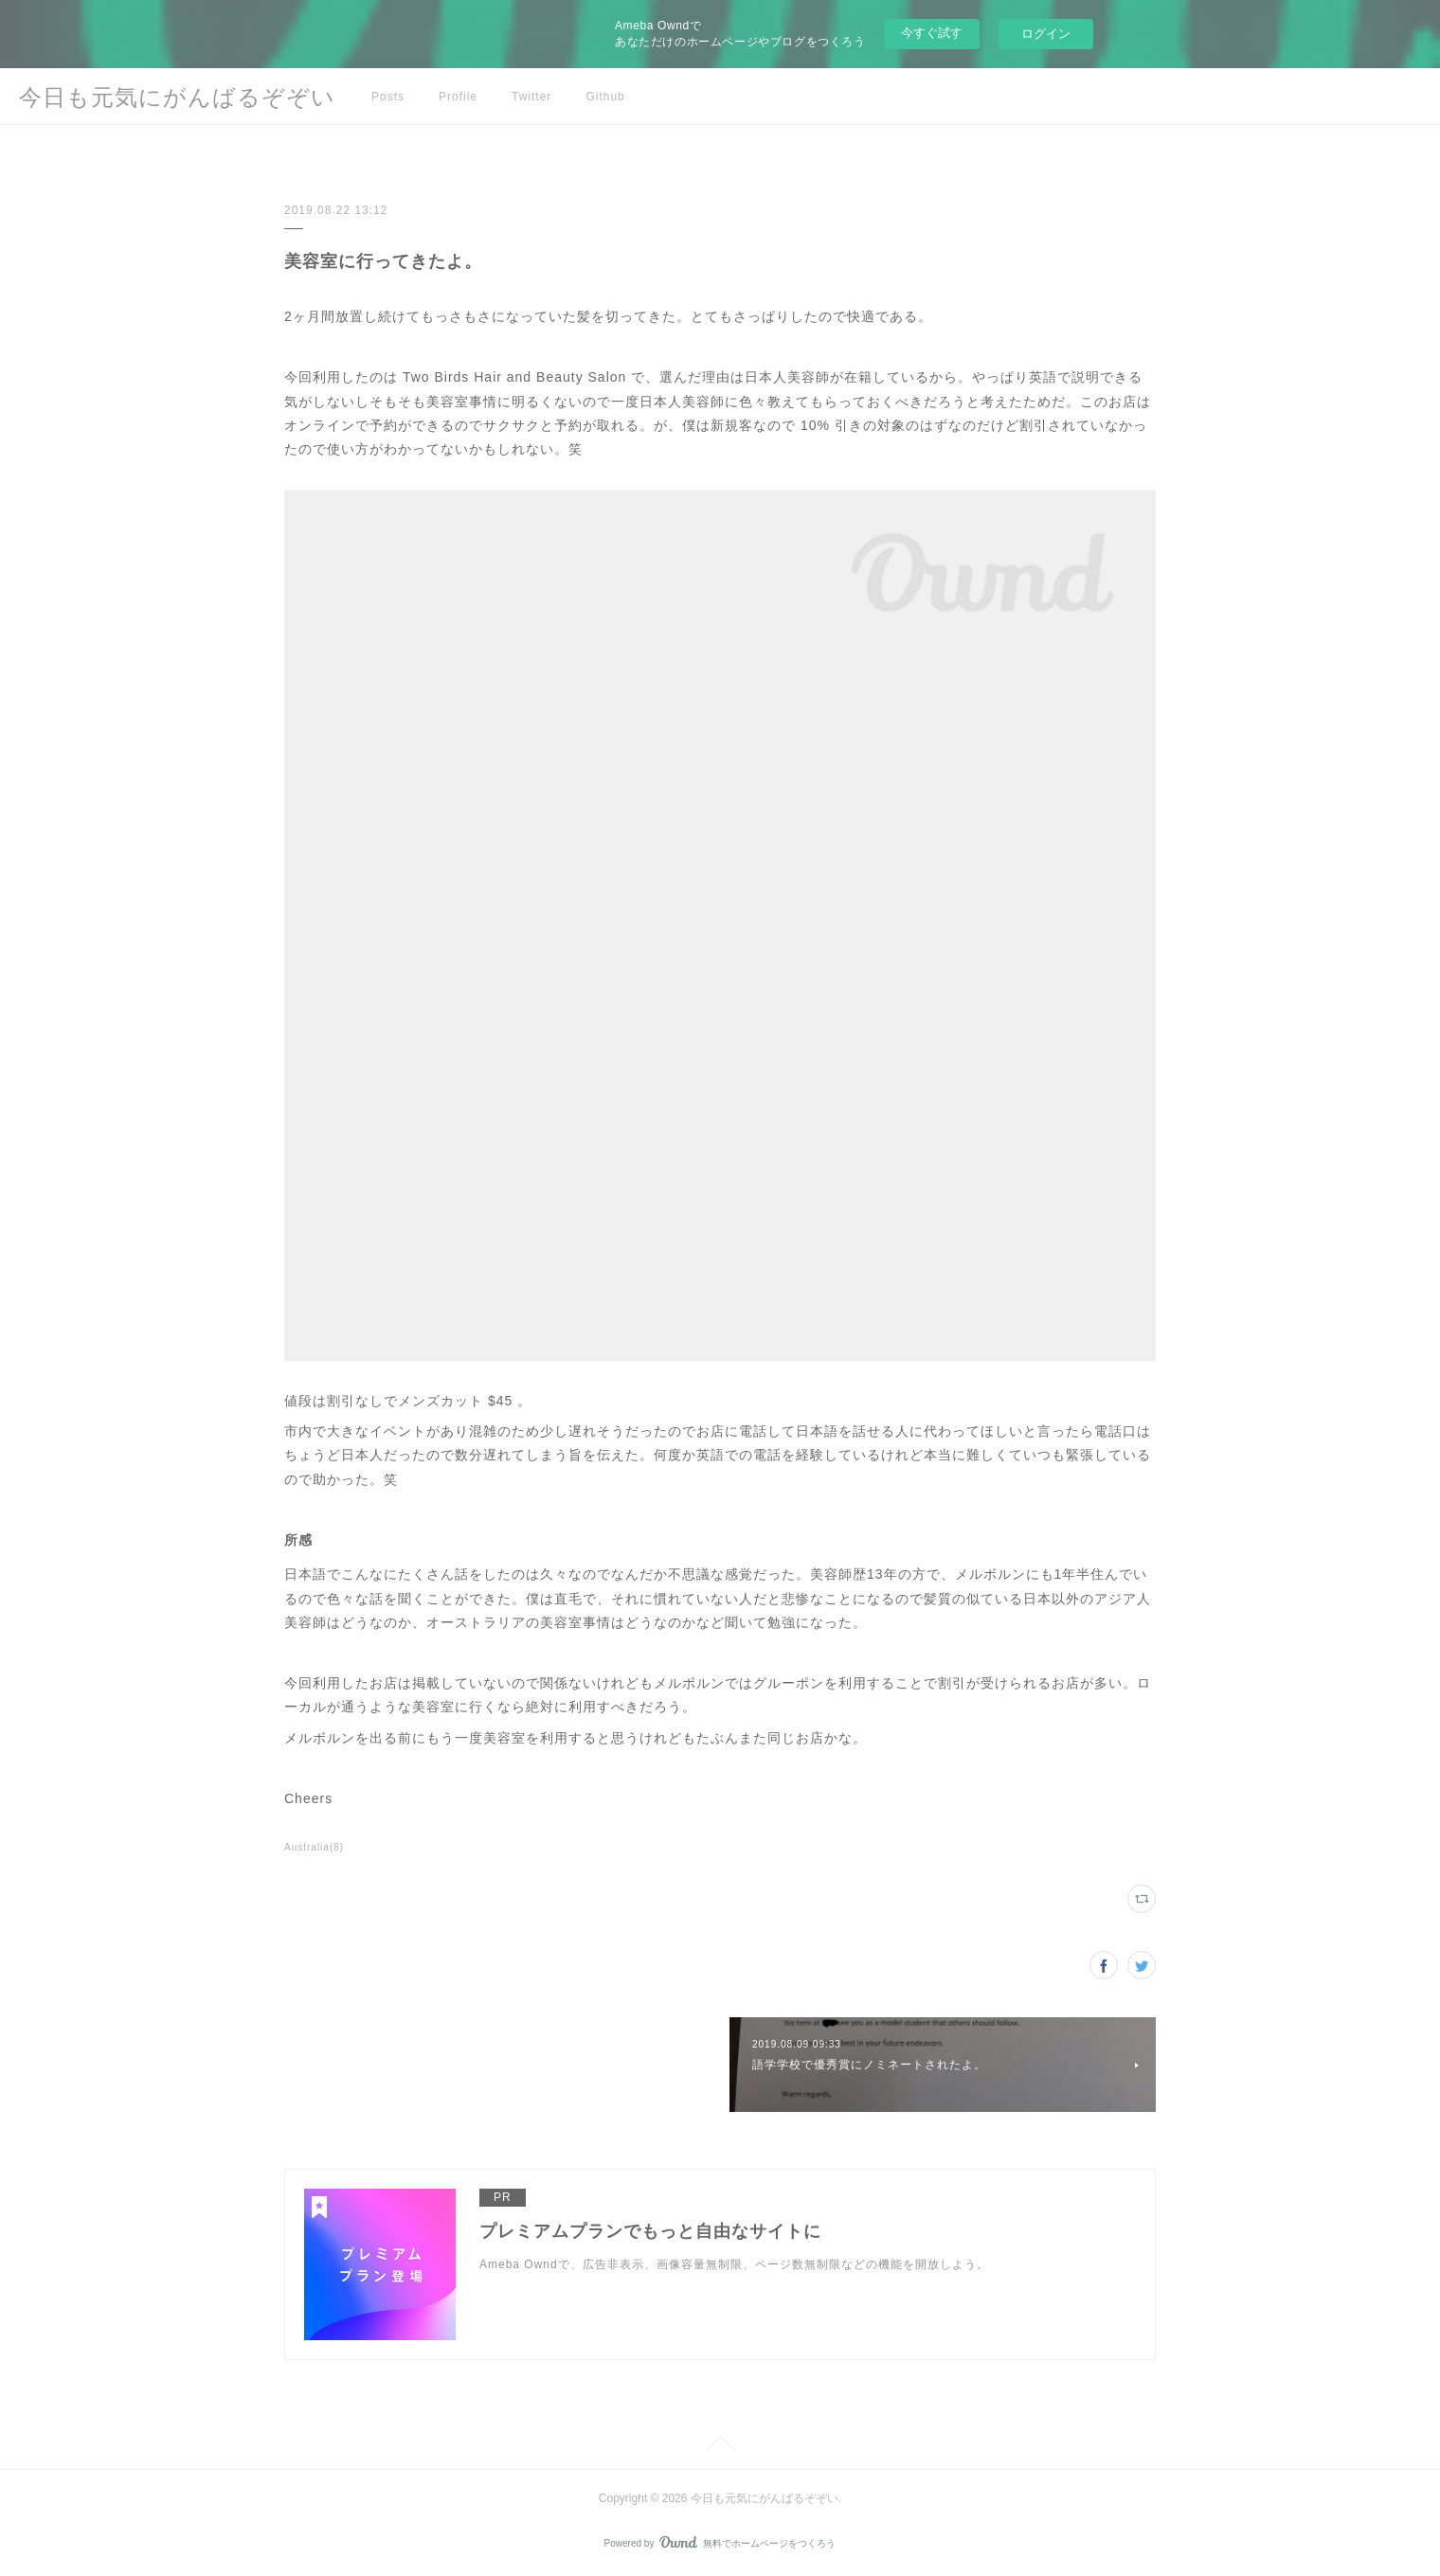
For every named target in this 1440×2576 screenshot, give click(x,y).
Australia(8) (314, 1847)
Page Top (720, 2446)
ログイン (1046, 34)
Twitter (531, 96)
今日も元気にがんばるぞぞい (177, 97)
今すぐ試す (932, 33)
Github (604, 96)
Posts (388, 96)
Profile (458, 96)
